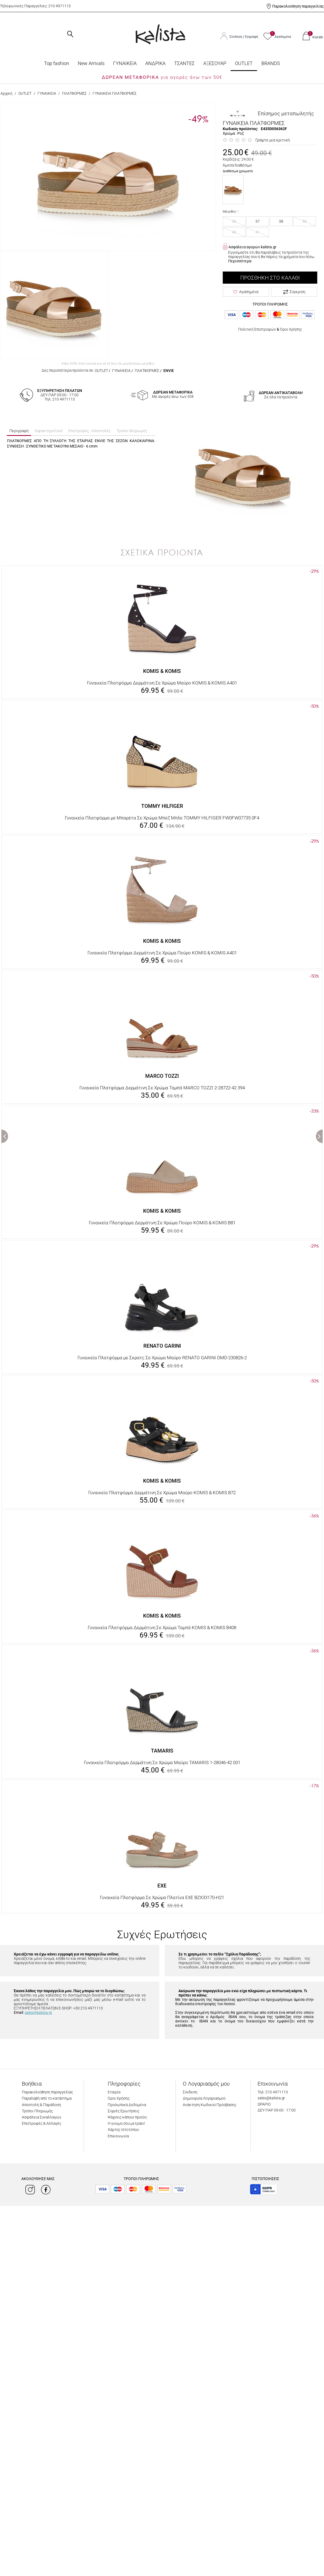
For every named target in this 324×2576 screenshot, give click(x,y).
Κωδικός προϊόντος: (240, 129)
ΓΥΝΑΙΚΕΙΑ (125, 63)
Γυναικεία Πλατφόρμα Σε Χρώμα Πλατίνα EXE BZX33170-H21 (162, 1897)
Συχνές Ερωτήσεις (123, 2111)
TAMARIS (162, 1751)
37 (257, 221)
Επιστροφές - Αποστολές (89, 431)
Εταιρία (114, 2092)
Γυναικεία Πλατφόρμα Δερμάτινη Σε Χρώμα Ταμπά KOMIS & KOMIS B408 (162, 1627)
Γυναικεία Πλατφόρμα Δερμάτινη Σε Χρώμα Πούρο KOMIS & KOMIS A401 (162, 952)
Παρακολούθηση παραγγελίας (298, 6)
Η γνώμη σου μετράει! (126, 2123)
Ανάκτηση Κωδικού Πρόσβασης (209, 2105)
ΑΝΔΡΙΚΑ (155, 63)
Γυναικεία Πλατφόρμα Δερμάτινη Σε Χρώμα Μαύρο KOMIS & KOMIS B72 (162, 1492)
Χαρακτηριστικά (48, 431)
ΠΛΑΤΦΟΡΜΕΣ (74, 93)
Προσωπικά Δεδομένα (127, 2105)
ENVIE (168, 370)
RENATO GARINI (162, 1346)
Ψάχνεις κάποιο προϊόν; (127, 2117)
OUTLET (244, 63)
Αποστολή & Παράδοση (41, 2105)
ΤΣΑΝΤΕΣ (184, 63)
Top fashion (56, 63)
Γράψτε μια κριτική (272, 140)
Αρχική (6, 93)
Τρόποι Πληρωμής (37, 2111)
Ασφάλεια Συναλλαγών (41, 2117)
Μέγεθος (229, 211)
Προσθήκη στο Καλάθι (270, 277)
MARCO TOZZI (162, 1076)
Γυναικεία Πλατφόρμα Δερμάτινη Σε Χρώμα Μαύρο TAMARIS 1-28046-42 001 (162, 1762)
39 (304, 221)
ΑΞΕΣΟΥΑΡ (214, 63)
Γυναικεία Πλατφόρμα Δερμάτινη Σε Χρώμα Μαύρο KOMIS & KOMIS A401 (162, 683)
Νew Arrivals (91, 63)
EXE (162, 1886)
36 (234, 221)
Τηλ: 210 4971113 (273, 2092)
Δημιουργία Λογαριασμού (204, 2098)
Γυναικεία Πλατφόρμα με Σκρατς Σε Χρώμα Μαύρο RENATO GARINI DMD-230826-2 (162, 1357)
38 (281, 221)
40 (234, 232)
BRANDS (270, 63)
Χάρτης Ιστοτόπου (123, 2129)
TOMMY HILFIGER (162, 806)
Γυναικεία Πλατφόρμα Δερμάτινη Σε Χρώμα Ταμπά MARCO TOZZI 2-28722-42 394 (162, 1087)
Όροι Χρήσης (291, 329)
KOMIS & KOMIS (162, 671)
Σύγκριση (294, 292)
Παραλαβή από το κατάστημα (47, 2098)
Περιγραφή (19, 431)
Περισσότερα (239, 261)
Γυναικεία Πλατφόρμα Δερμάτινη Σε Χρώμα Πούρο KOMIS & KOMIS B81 (162, 1222)
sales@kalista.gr (38, 2012)
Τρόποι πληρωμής (132, 431)
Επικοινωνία (118, 2136)
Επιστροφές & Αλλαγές (41, 2123)
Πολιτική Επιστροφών (257, 329)
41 (257, 232)
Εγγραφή (251, 37)
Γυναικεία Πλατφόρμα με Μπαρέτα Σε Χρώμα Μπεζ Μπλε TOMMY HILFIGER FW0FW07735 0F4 (162, 818)
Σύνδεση (236, 37)
